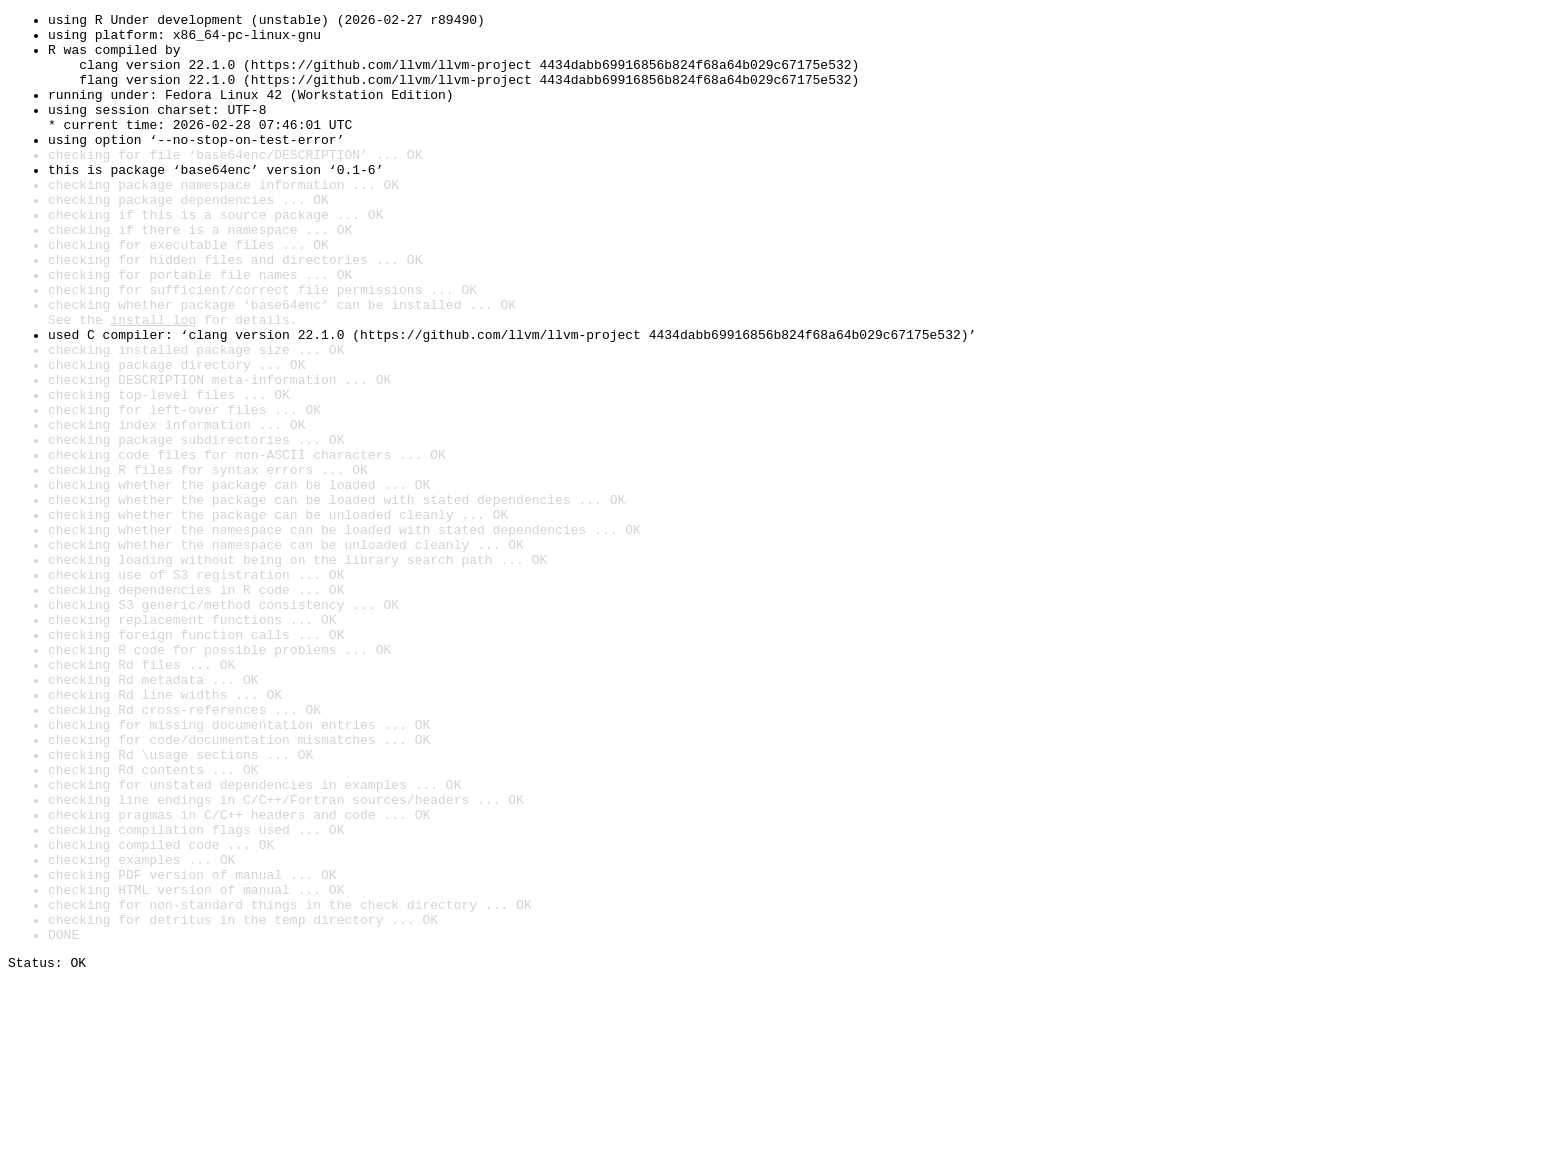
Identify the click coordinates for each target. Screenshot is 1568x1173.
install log (153, 382)
